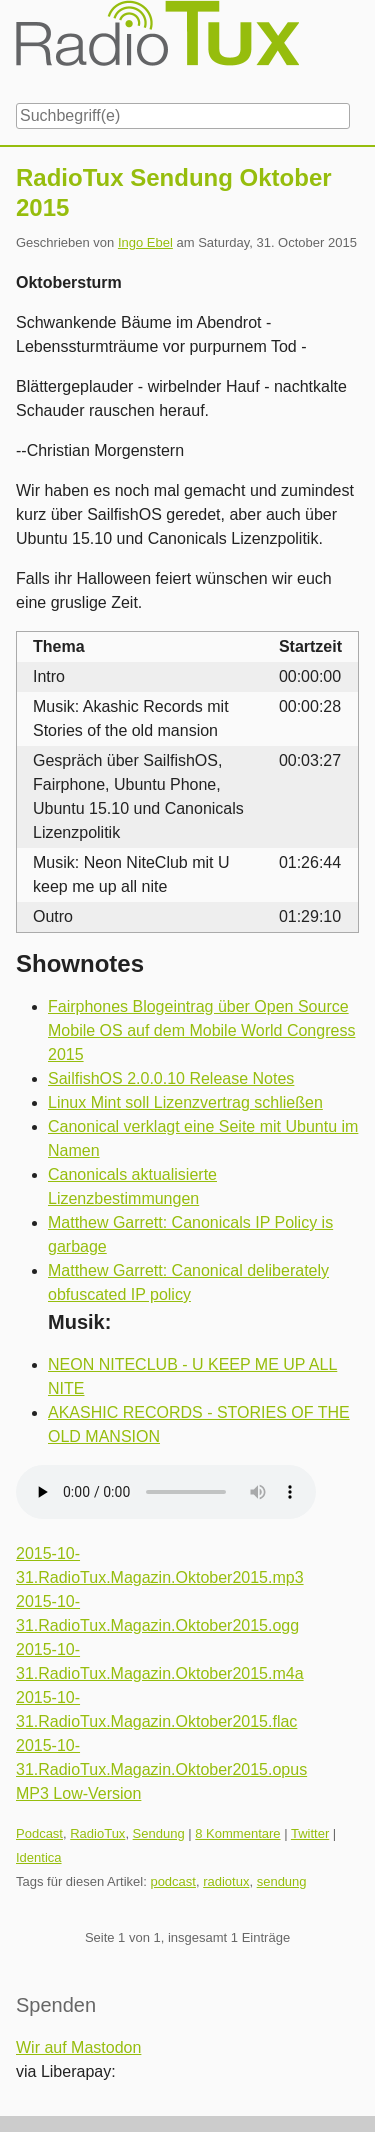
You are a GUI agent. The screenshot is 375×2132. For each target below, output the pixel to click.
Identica (39, 1857)
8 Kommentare (237, 1833)
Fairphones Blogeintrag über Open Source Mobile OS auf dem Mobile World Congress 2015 (201, 1030)
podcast (173, 1881)
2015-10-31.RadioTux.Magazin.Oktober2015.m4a (160, 1661)
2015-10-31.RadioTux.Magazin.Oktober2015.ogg (157, 1613)
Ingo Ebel (145, 242)
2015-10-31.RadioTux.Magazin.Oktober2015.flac (156, 1709)
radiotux (226, 1881)
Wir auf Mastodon (78, 2047)
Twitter (310, 1833)
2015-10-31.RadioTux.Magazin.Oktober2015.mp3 (160, 1565)
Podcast (39, 1833)
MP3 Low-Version (78, 1793)
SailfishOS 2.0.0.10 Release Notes (171, 1078)
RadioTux (97, 1833)
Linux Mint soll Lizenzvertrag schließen (185, 1102)
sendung (282, 1881)
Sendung (159, 1833)
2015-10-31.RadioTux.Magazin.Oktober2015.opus (161, 1757)
